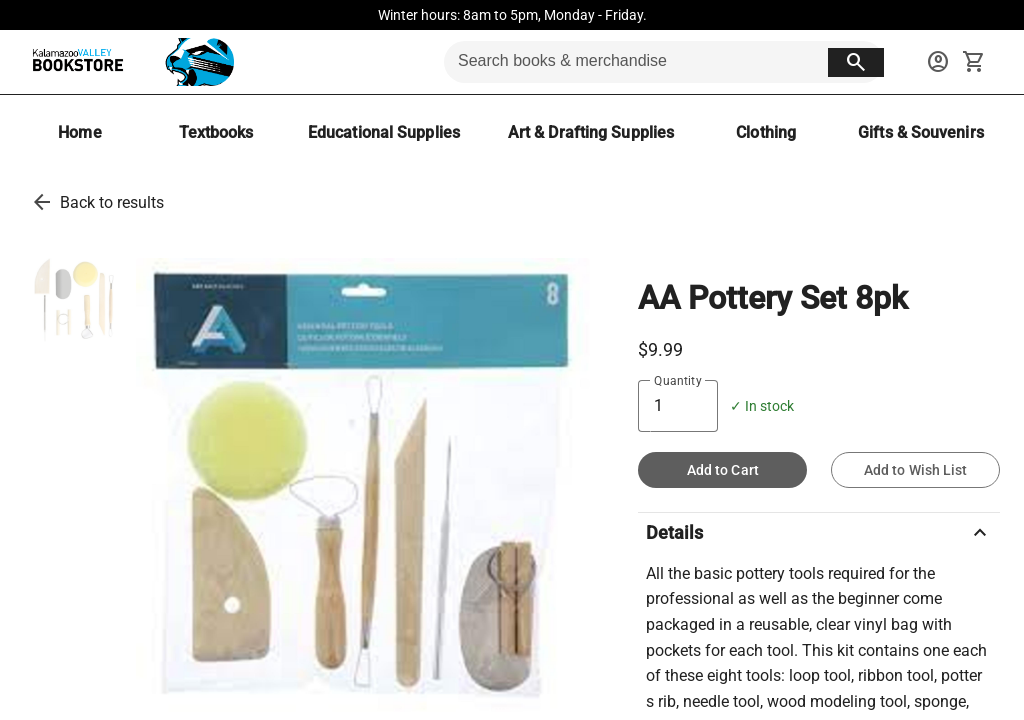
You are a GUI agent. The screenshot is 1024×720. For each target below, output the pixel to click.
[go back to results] (42, 202)
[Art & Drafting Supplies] (591, 132)
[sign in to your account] (938, 62)
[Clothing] (766, 132)
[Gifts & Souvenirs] (921, 132)
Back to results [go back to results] (112, 202)
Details (819, 533)
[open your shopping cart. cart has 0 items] (974, 62)
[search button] (856, 62)
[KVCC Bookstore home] (129, 62)
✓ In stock (762, 406)
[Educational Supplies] (384, 132)
